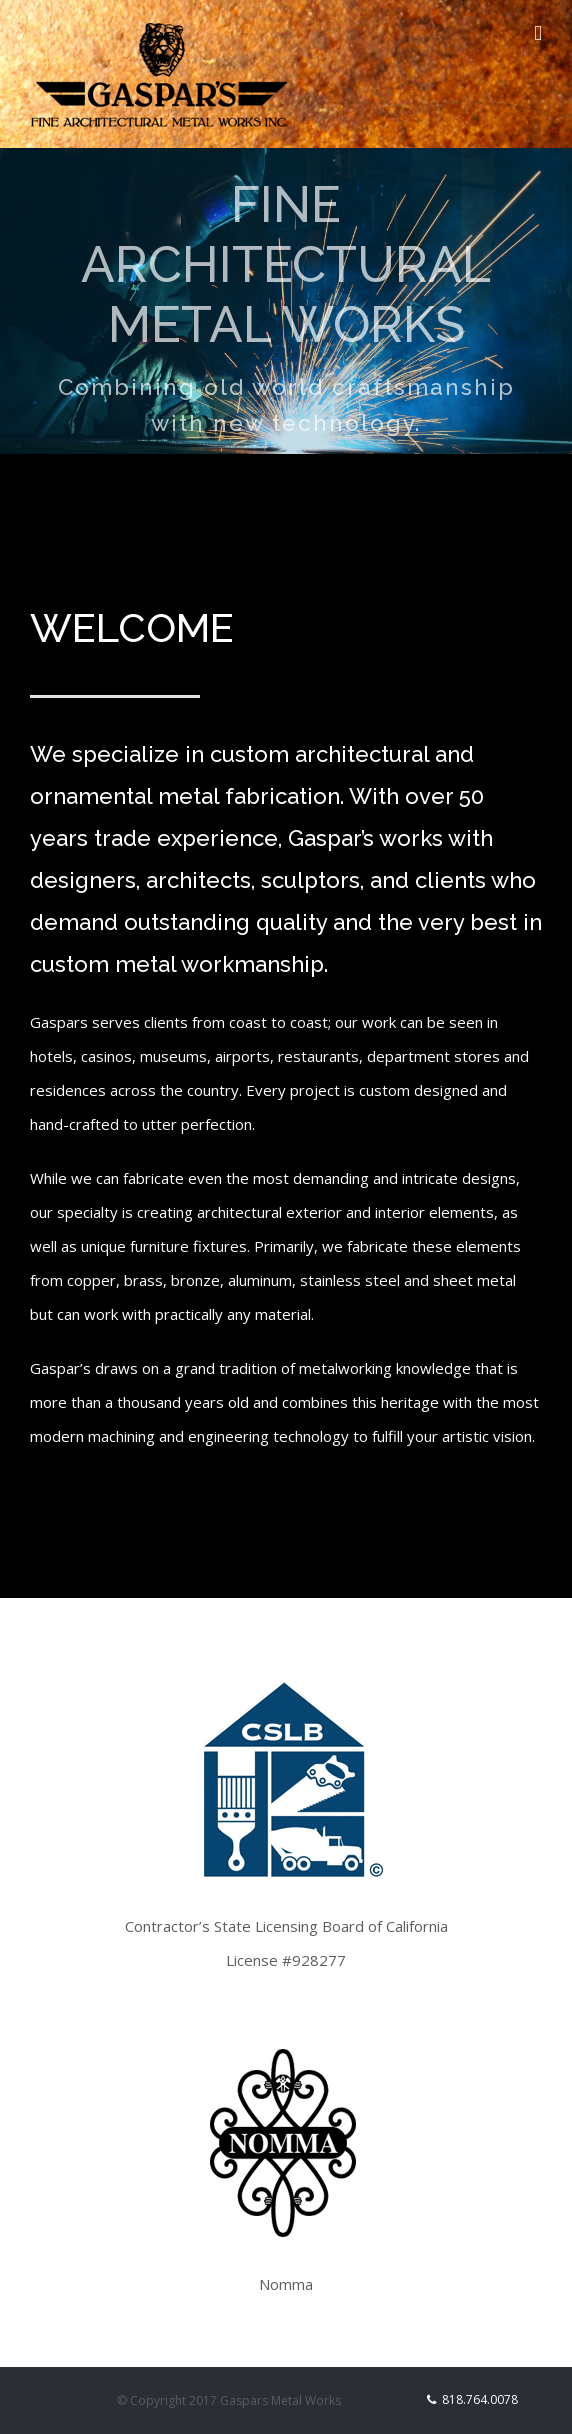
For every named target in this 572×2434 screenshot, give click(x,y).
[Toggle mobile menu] (538, 33)
